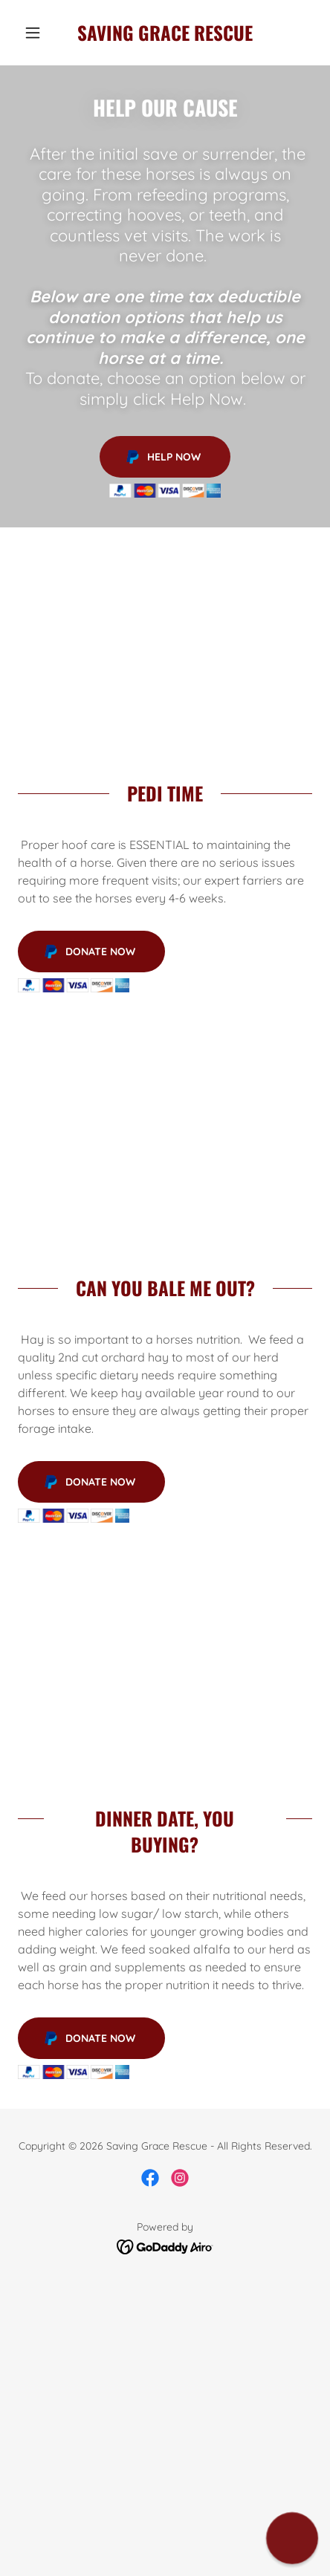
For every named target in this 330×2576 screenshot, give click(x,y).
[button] (40, 33)
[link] (165, 33)
